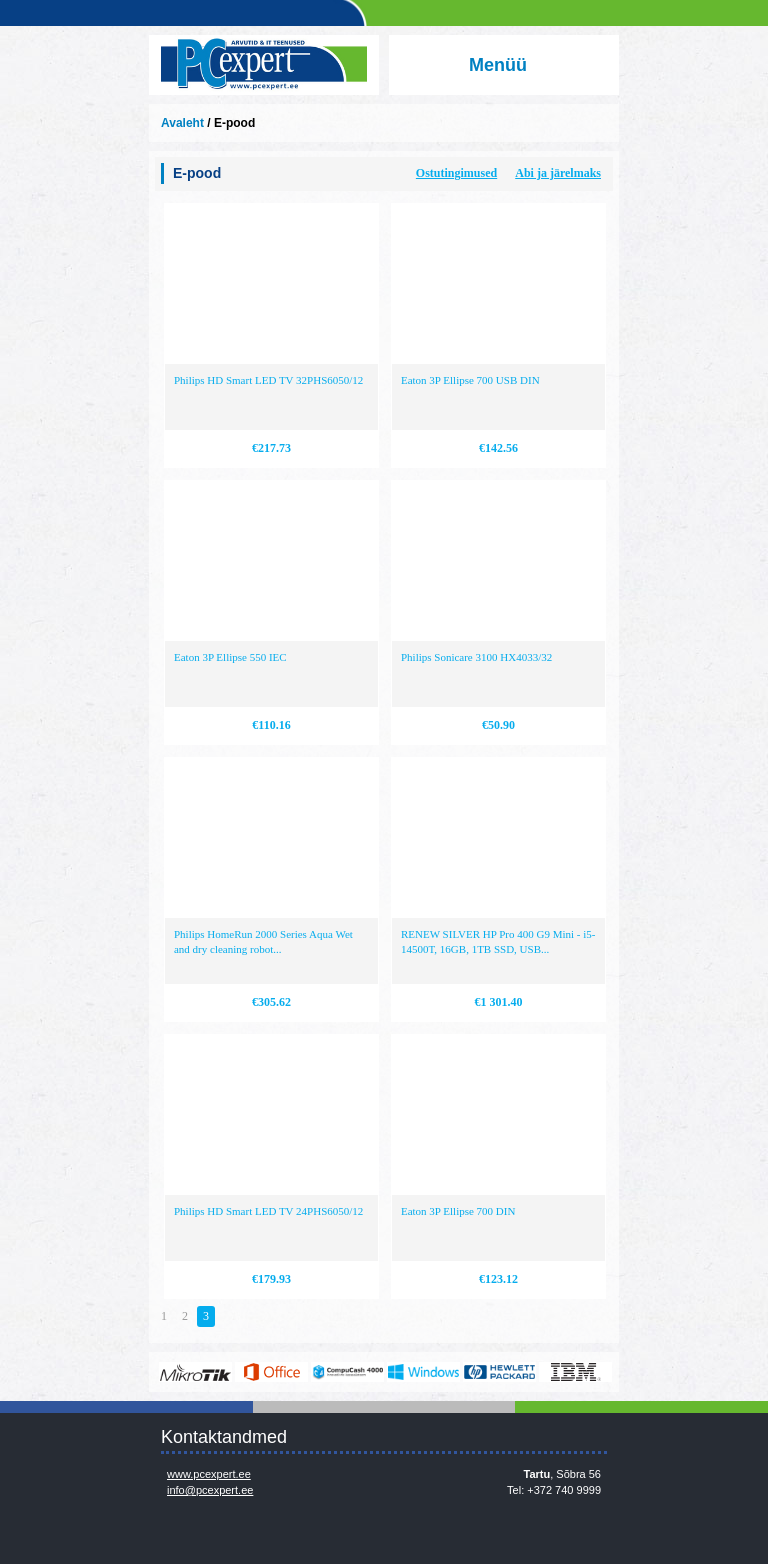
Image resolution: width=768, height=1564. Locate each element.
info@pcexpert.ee (210, 1490)
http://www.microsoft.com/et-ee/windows (423, 1372)
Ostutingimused (456, 173)
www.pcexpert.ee (209, 1474)
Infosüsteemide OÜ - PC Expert (264, 65)
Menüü (498, 65)
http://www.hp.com (499, 1372)
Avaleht (182, 123)
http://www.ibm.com (575, 1372)
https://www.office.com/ (271, 1372)
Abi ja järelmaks (558, 173)
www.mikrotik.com (195, 1372)
